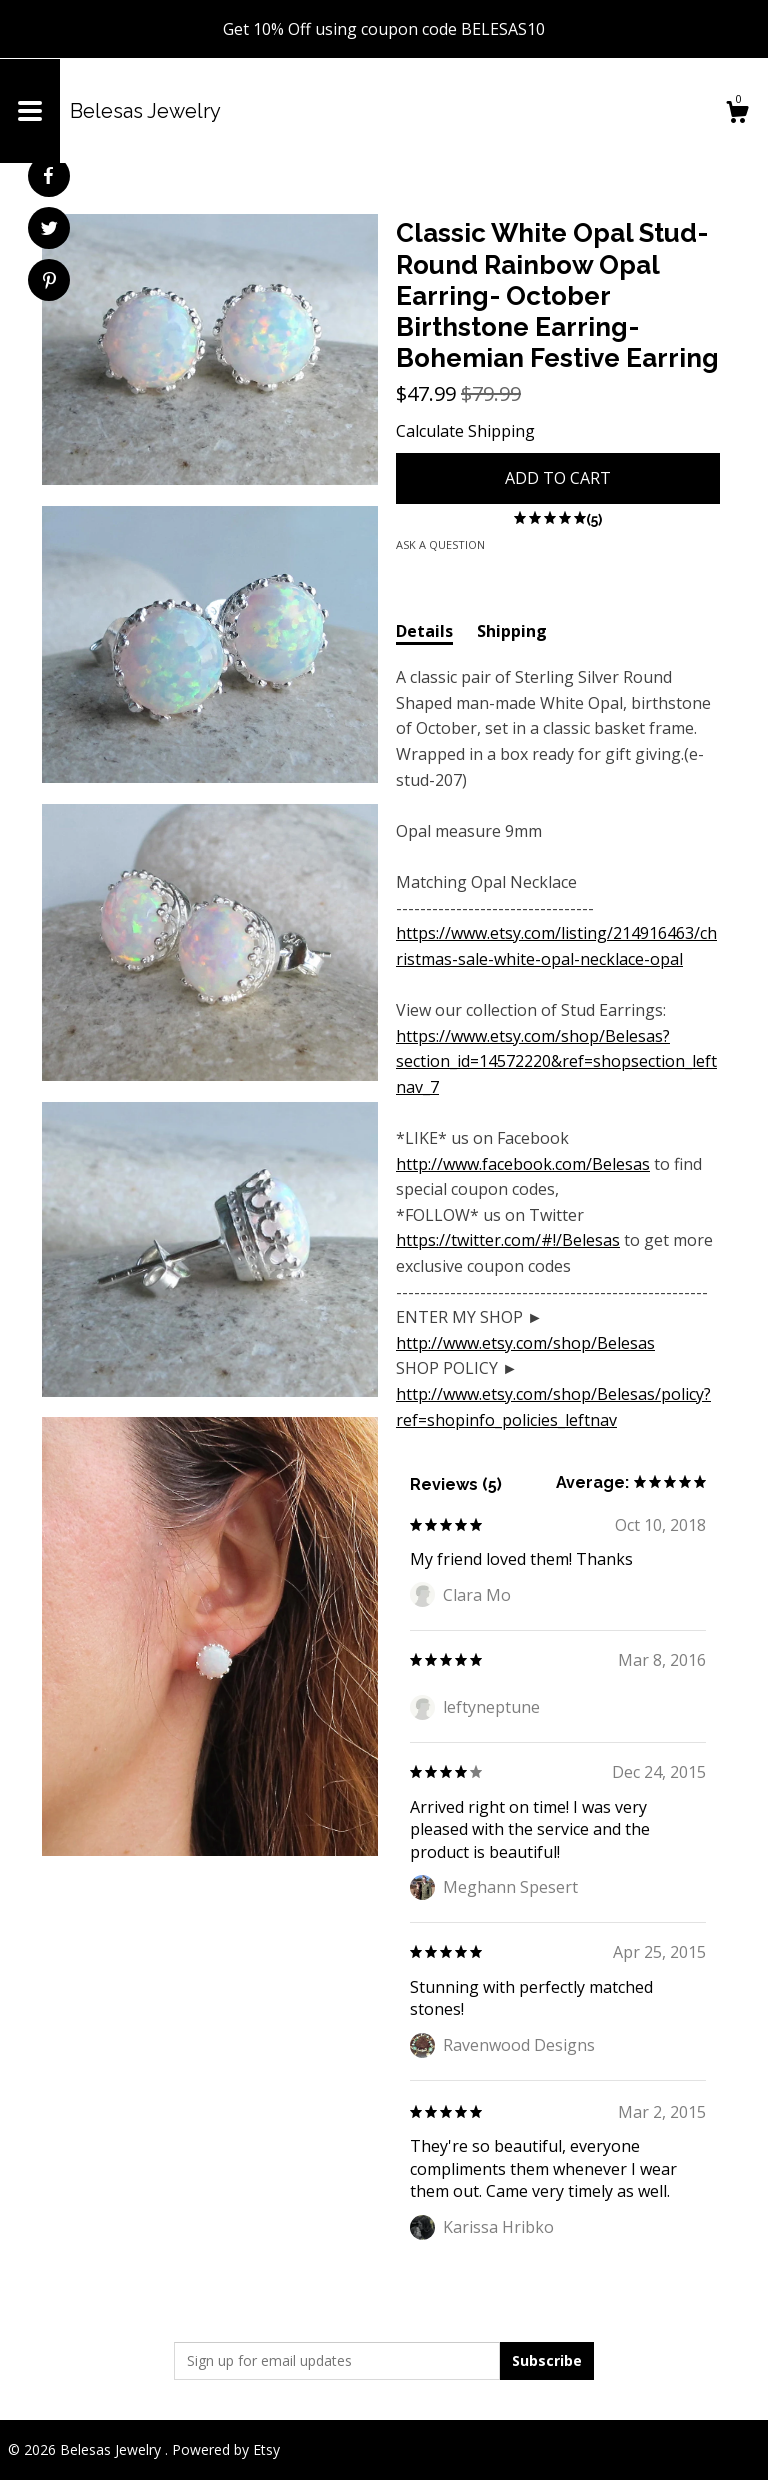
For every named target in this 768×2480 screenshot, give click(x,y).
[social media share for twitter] (49, 230)
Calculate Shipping (465, 431)
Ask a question (440, 544)
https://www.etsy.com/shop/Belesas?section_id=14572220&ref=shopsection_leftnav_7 (556, 1061)
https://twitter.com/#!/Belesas (508, 1240)
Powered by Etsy (226, 2449)
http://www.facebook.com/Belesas (523, 1164)
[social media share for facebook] (48, 176)
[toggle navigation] (30, 111)
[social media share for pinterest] (49, 282)
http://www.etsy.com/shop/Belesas (525, 1343)
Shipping (512, 631)
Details (424, 631)
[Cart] (737, 114)
